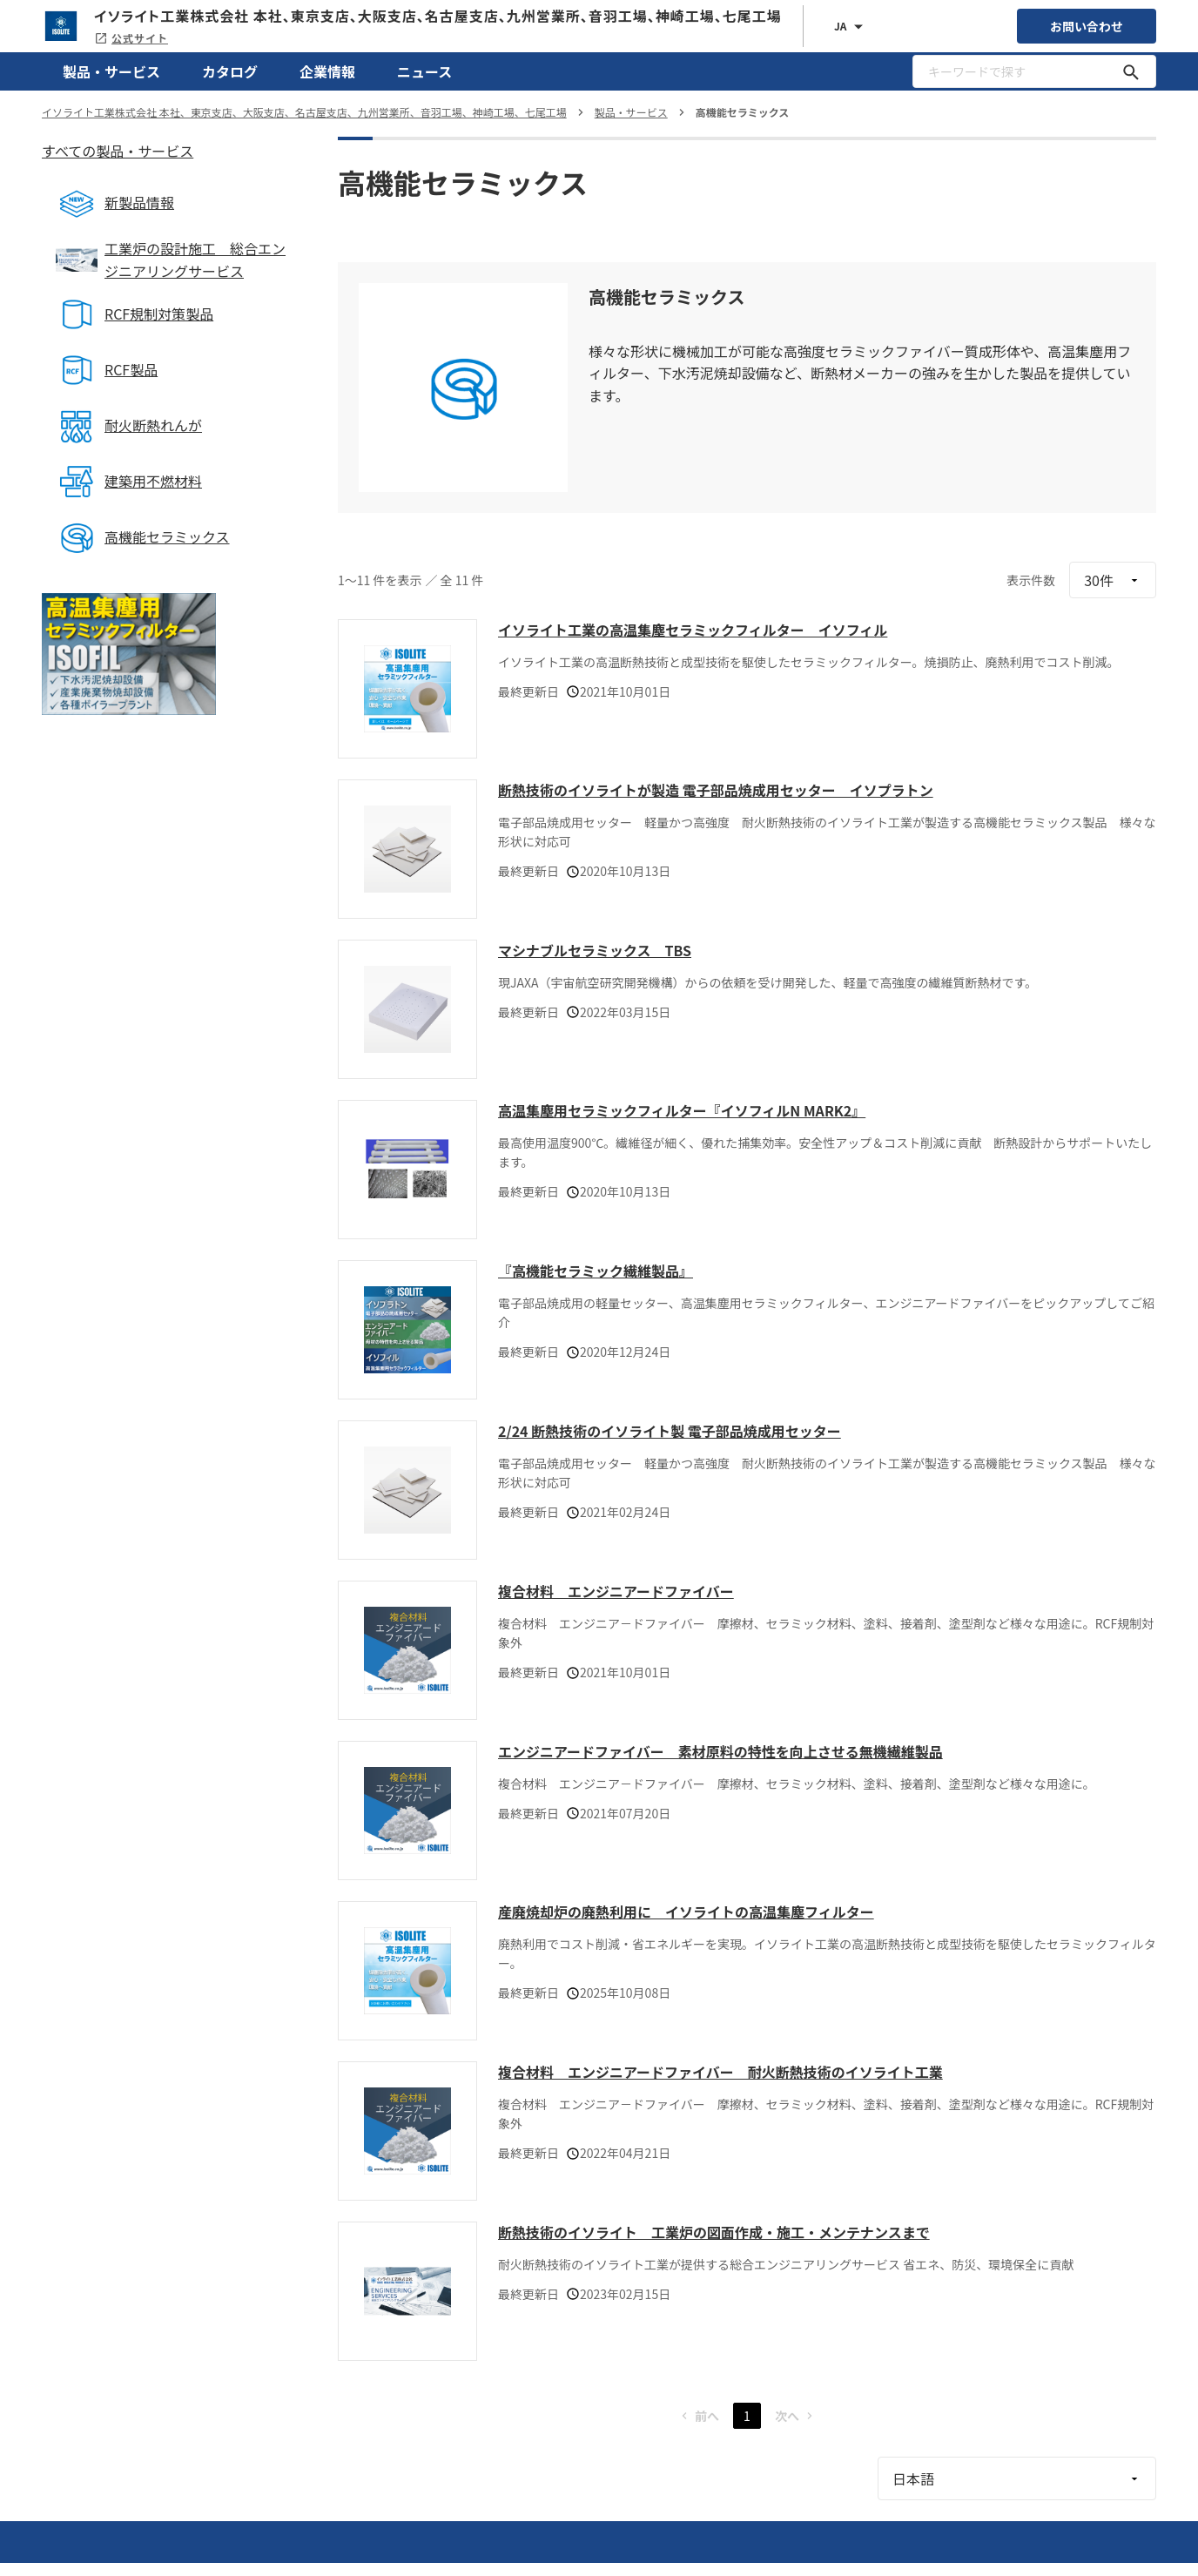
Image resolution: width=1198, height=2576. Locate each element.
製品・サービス (111, 71)
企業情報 (327, 71)
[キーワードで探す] (1131, 71)
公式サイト (131, 37)
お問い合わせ (1086, 26)
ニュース (424, 71)
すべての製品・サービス (117, 150)
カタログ (230, 71)
